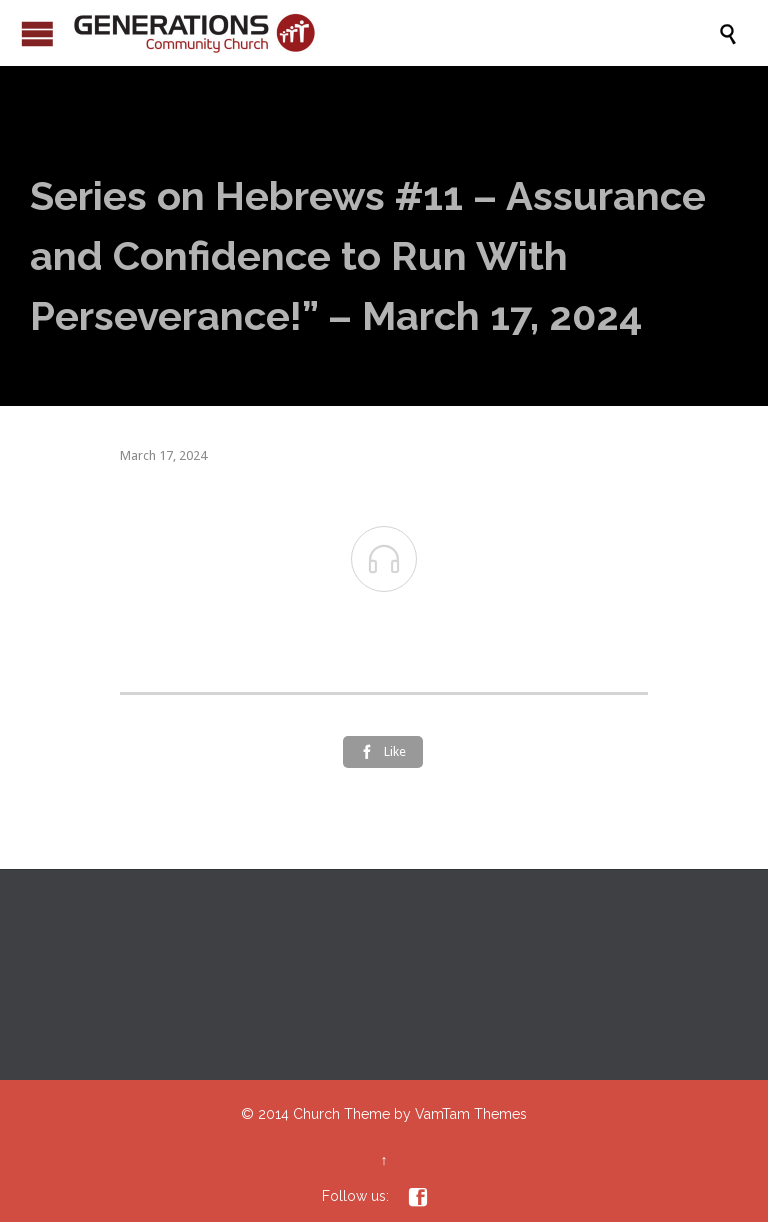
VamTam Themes (471, 1114)
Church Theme (341, 1114)
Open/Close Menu (37, 33)
